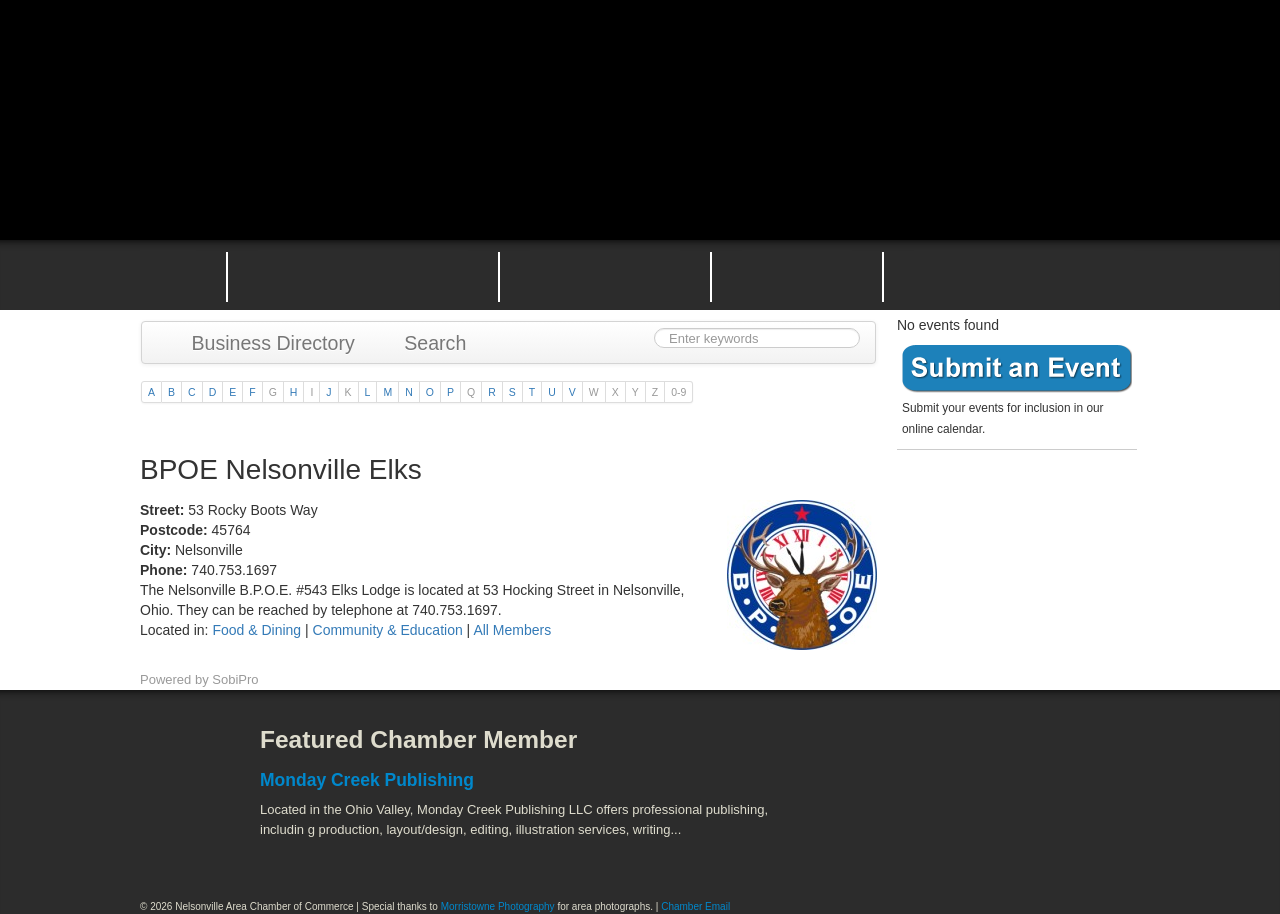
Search (426, 343)
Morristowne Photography (498, 906)
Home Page (168, 275)
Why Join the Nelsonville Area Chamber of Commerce (363, 275)
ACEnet (1062, 755)
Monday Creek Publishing (367, 780)
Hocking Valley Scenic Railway (1087, 844)
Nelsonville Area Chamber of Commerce (375, 58)
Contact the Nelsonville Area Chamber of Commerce (1024, 275)
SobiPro (235, 679)
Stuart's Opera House (871, 844)
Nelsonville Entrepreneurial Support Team (797, 275)
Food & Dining (258, 630)
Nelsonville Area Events (605, 275)
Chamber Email (695, 906)
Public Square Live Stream (1055, 62)
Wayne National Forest (979, 844)
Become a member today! (1012, 504)
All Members (512, 630)
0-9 (678, 392)
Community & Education (388, 630)
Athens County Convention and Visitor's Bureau (897, 755)
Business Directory (263, 343)
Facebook (175, 755)
